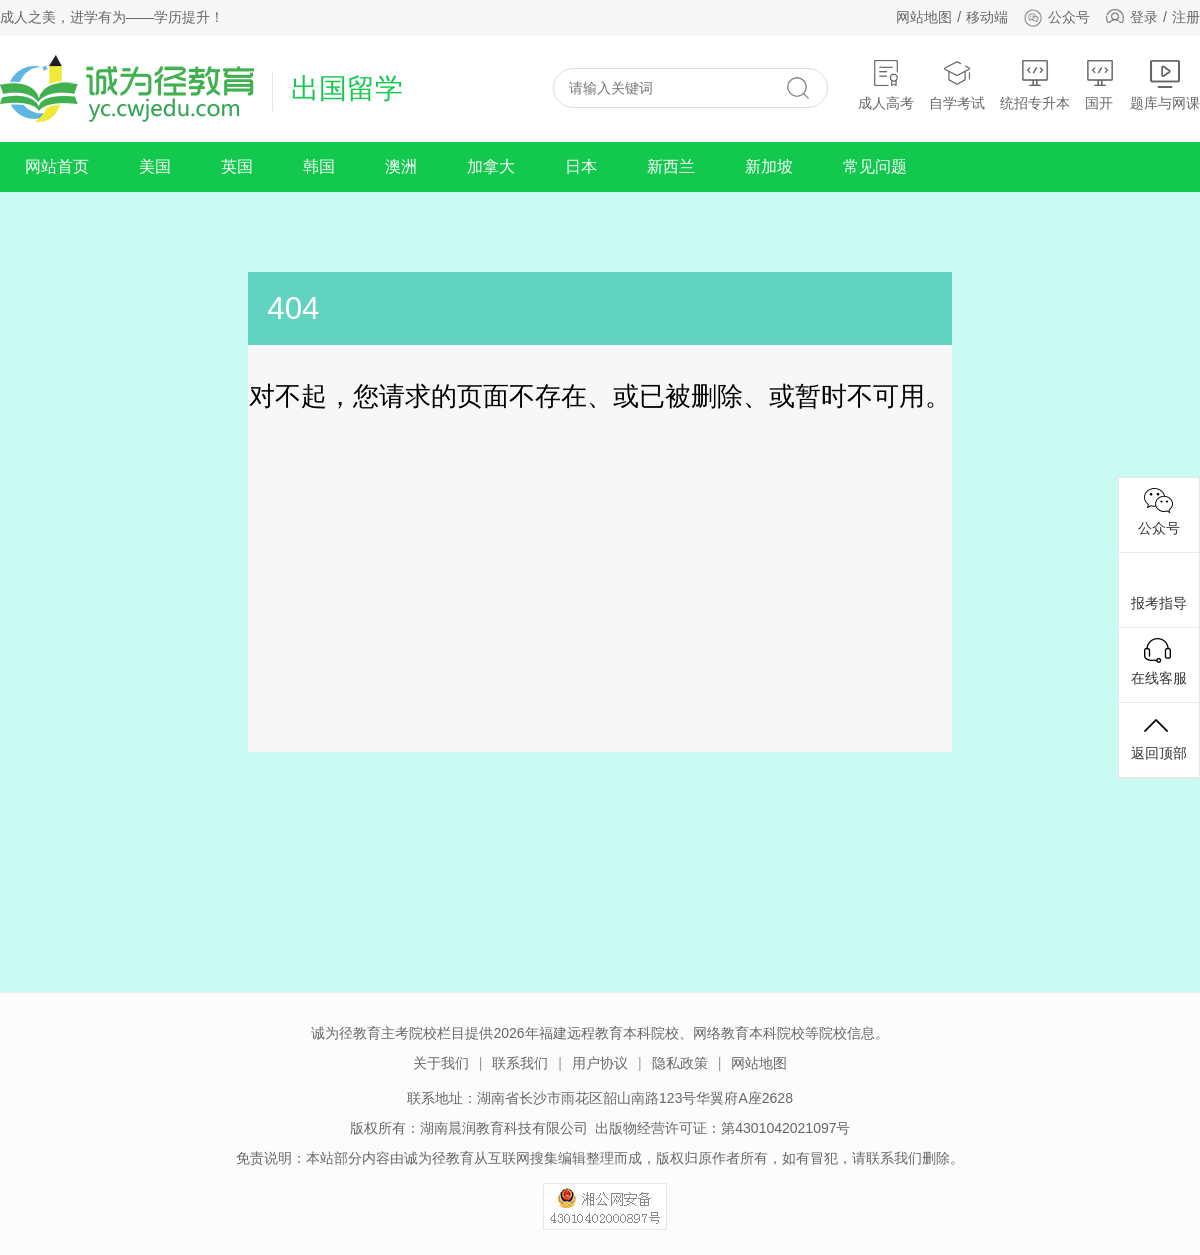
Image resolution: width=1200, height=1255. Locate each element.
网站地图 (924, 17)
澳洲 (401, 166)
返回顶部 (1159, 737)
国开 (1100, 84)
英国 (237, 166)
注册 (1186, 17)
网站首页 (57, 166)
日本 (581, 166)
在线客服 (1159, 662)
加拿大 (491, 166)
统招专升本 (1035, 84)
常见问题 (875, 166)
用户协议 (600, 1063)
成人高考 (886, 84)
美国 (155, 166)
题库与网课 (1165, 84)
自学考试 (957, 84)
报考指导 (1159, 587)
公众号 (1056, 17)
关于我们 (441, 1063)
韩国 (319, 166)
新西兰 (671, 166)
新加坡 (769, 166)
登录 (1144, 17)
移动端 (987, 17)
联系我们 (520, 1063)
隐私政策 (680, 1063)
